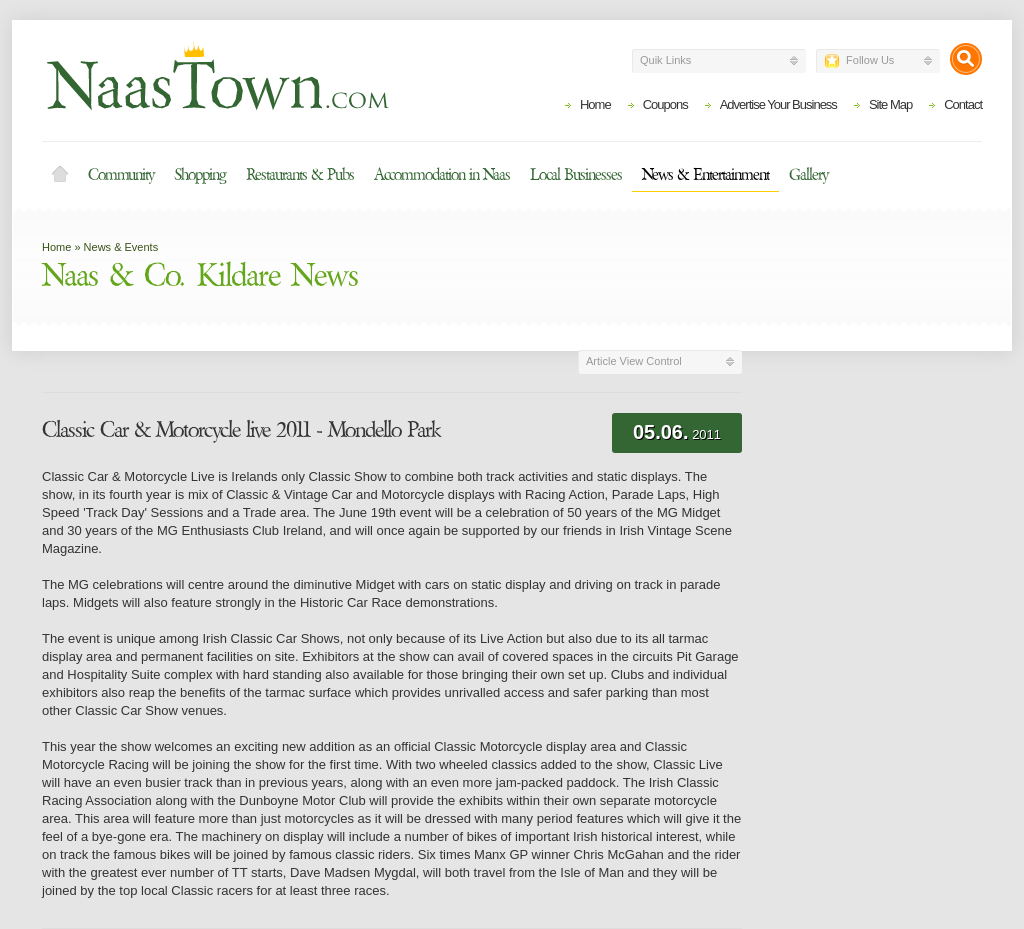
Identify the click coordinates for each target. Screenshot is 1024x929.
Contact (963, 104)
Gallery (808, 175)
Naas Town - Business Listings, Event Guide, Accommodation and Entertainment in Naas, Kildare (217, 76)
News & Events (121, 247)
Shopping (200, 175)
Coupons (665, 104)
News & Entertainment (705, 175)
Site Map (890, 104)
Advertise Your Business (778, 104)
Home (595, 104)
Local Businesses (576, 175)
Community (121, 175)
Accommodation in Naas (442, 175)
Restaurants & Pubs (300, 175)
